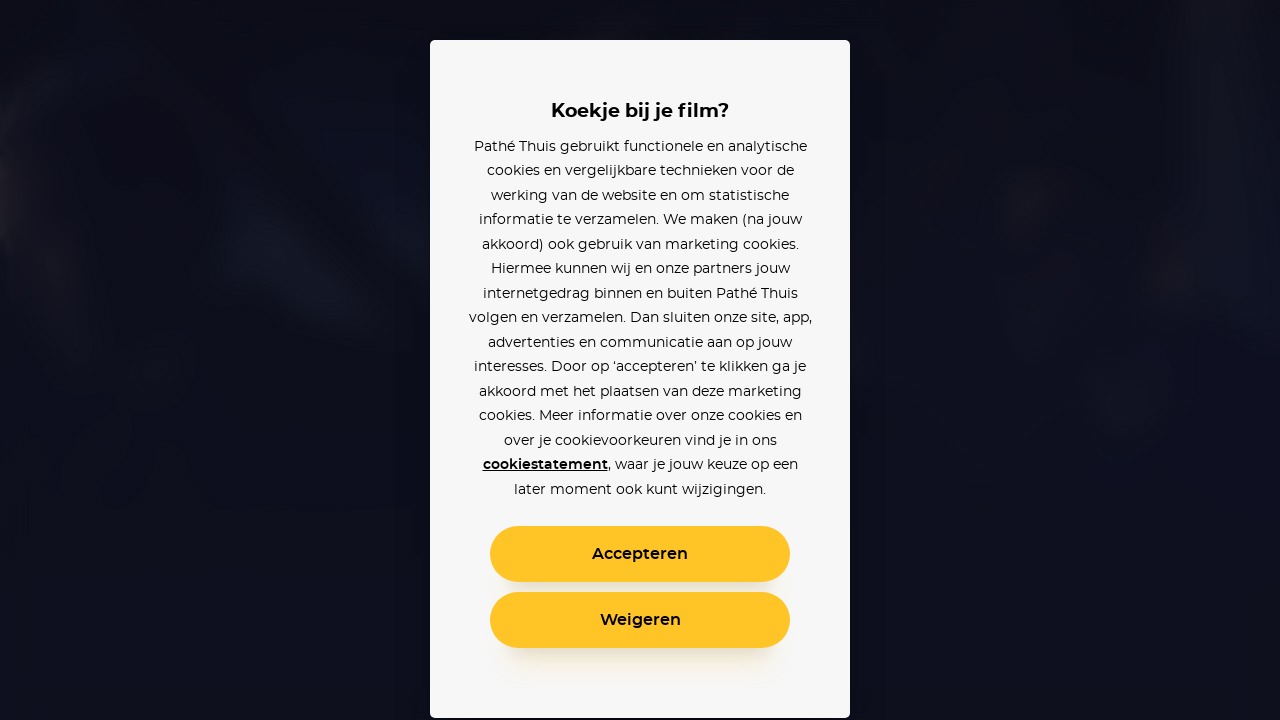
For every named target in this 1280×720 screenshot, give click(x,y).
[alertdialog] (640, 360)
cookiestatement (545, 465)
